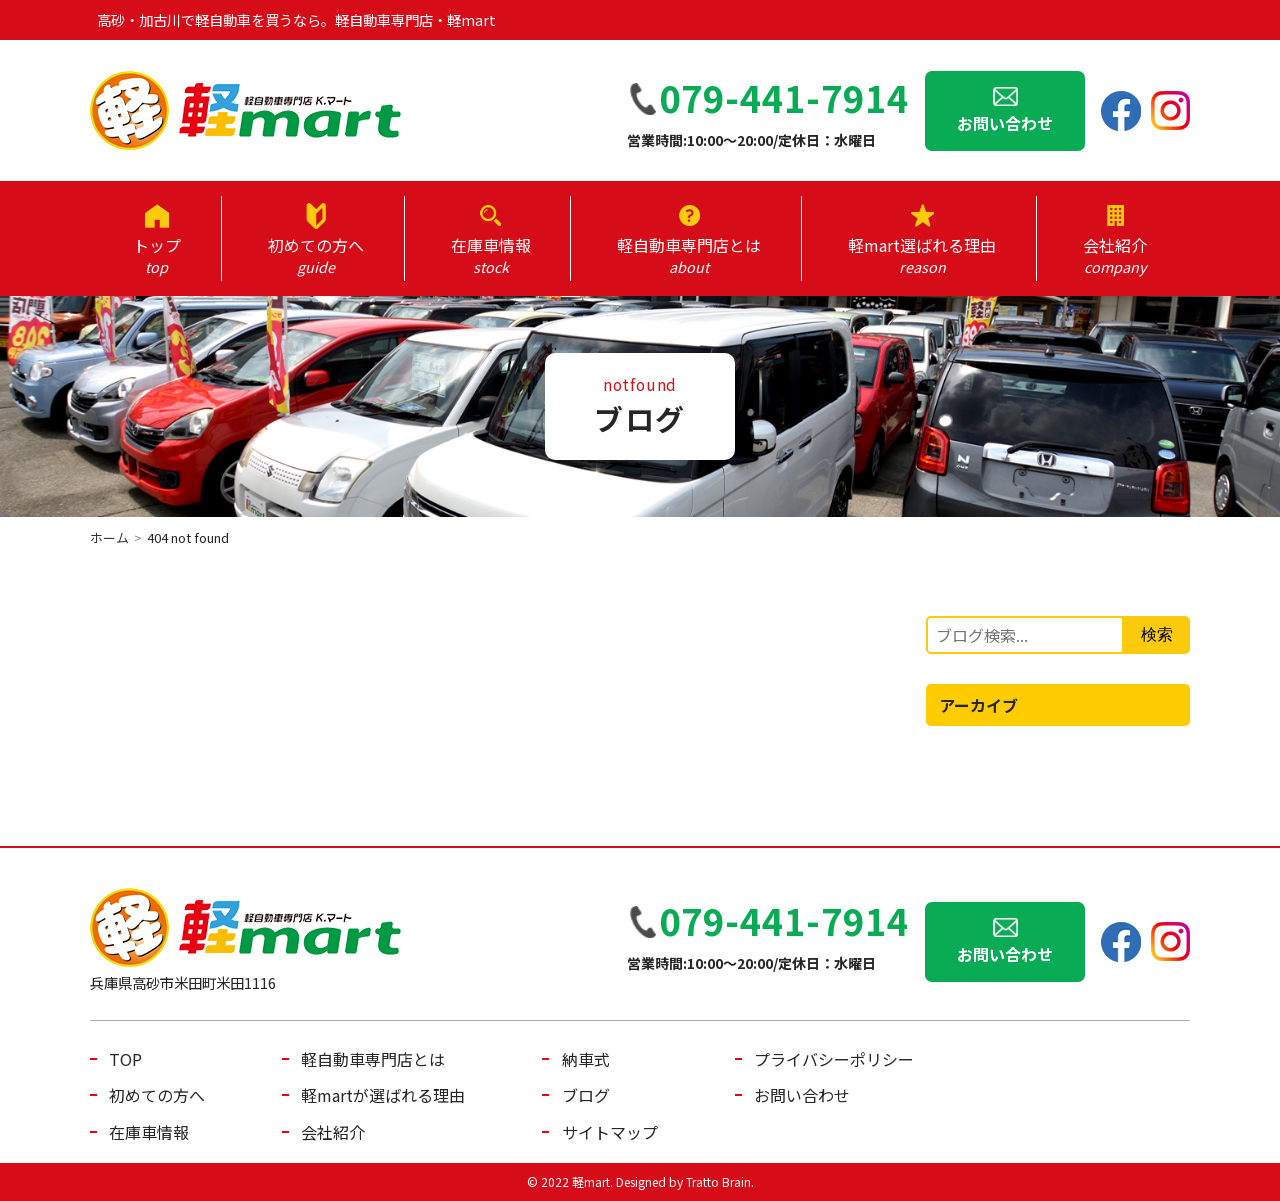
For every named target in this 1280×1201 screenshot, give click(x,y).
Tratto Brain (718, 1181)
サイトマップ (610, 1132)
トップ (157, 255)
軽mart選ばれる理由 (922, 255)
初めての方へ (316, 255)
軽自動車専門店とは (689, 255)
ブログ (586, 1095)
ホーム (109, 537)
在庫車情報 (490, 255)
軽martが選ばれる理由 (383, 1095)
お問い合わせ (1005, 123)
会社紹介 (1115, 255)
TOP (125, 1059)
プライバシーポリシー (834, 1059)
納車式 (586, 1059)
